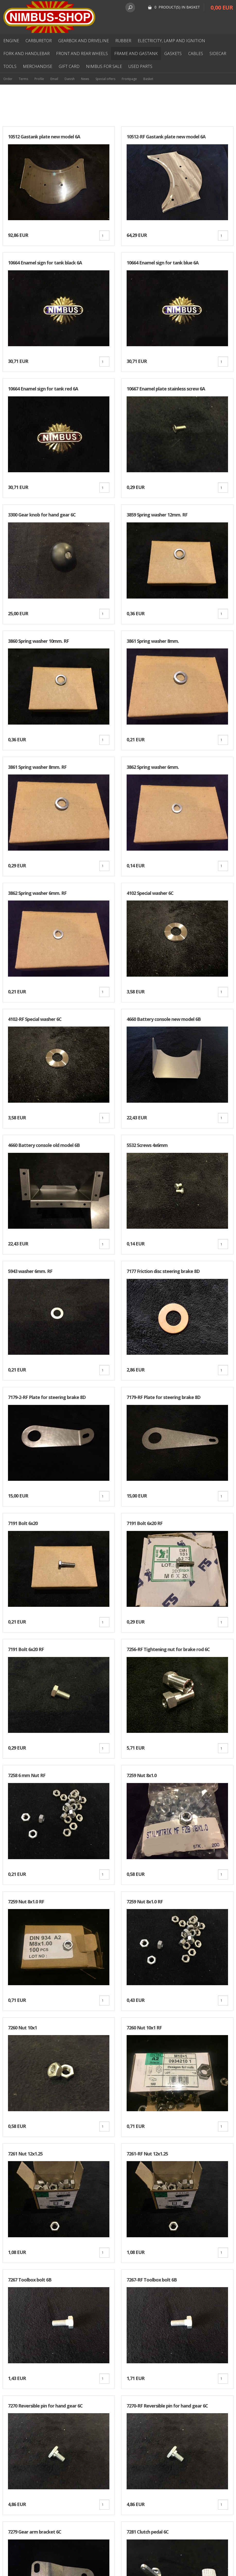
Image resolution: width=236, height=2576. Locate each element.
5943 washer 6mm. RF (30, 1271)
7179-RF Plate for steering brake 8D (163, 1397)
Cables (195, 53)
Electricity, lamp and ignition (171, 40)
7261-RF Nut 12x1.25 (147, 2154)
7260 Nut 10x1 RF (144, 2028)
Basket (148, 79)
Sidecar (217, 53)
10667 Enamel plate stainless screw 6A (166, 389)
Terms (23, 79)
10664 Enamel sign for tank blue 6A (162, 263)
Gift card (69, 66)
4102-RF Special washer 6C (35, 1019)
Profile (39, 79)
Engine (11, 40)
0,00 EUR (222, 7)
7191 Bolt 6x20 (23, 1523)
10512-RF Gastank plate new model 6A (166, 136)
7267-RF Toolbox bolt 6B (152, 2280)
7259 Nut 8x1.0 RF (26, 1901)
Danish (70, 79)
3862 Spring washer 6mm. (153, 767)
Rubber (123, 40)
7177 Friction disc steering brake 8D (163, 1271)
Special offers (105, 79)
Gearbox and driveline (83, 40)
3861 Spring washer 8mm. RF (37, 767)
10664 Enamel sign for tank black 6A (45, 263)
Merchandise (37, 66)
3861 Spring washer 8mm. (153, 641)
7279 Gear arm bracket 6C (34, 2532)
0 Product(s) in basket (177, 7)
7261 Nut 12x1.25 (25, 2154)
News (85, 79)
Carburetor (38, 40)
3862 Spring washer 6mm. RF (37, 893)
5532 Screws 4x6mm (147, 1145)
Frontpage (129, 79)
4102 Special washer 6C (150, 893)
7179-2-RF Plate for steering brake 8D (47, 1397)
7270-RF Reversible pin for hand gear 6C (167, 2406)
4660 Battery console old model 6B (44, 1145)
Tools (9, 66)
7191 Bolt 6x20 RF (26, 1649)
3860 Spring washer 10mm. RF (38, 641)
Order (7, 79)
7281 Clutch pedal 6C (148, 2532)
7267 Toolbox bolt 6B (29, 2280)
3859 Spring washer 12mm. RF (157, 515)
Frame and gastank (136, 53)
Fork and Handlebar (26, 53)
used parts (140, 66)
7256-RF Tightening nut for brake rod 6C (168, 1649)
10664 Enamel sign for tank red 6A (43, 389)
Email (54, 79)
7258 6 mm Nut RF (26, 1775)
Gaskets (173, 53)
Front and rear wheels (82, 53)
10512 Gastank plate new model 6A (44, 136)
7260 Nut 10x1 (22, 2028)
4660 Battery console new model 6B (164, 1019)
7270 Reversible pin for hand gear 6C (45, 2406)
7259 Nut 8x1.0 (141, 1775)
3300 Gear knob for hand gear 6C (42, 515)
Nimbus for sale (104, 66)
